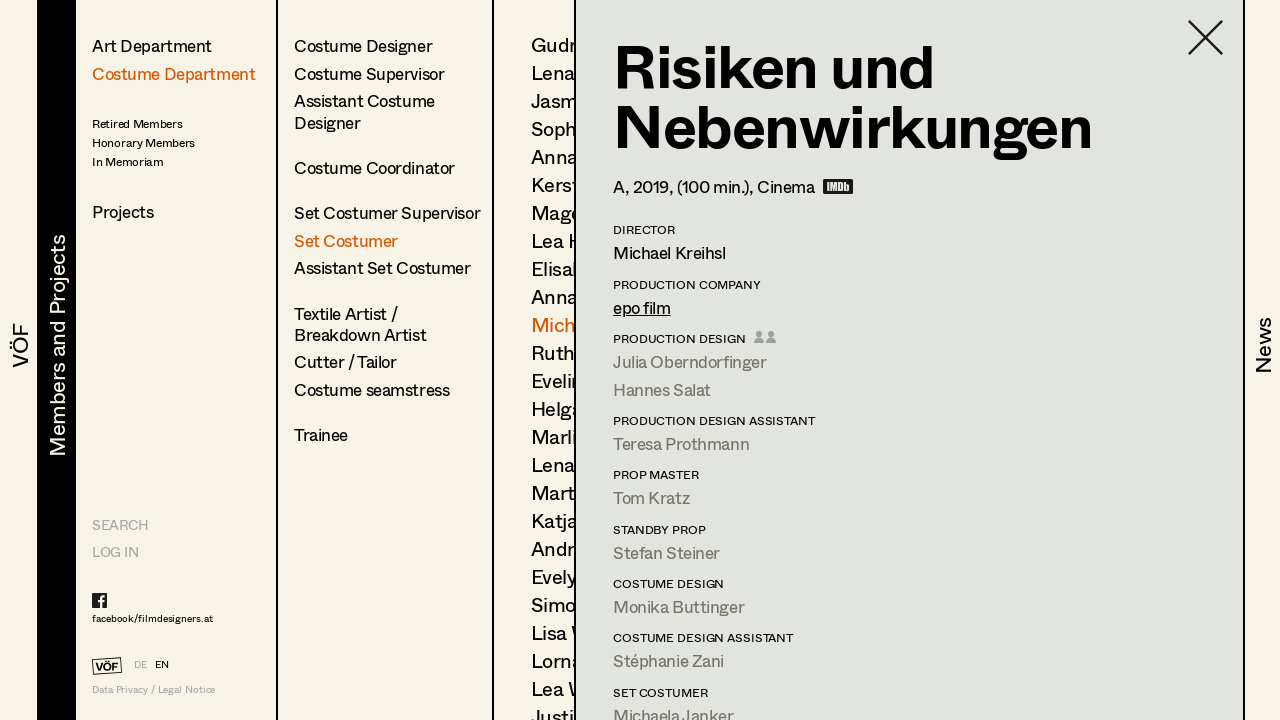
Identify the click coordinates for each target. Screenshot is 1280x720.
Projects (123, 211)
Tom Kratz (651, 497)
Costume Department (173, 73)
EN (162, 664)
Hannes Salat (662, 389)
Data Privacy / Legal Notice (153, 689)
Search (120, 524)
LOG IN (115, 551)
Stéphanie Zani (668, 660)
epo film (642, 307)
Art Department (152, 45)
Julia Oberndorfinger (690, 361)
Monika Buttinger (678, 606)
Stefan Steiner (666, 552)
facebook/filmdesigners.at (152, 618)
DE (140, 664)
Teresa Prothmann (681, 443)
